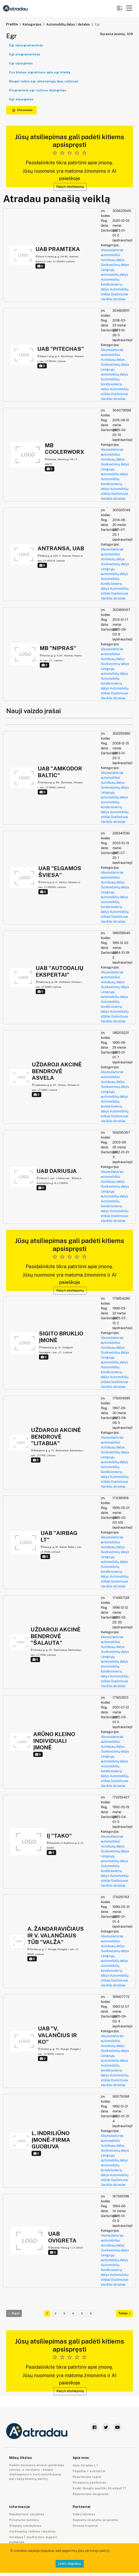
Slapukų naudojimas (25, 2525)
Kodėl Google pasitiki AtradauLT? (99, 2488)
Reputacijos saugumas (91, 2494)
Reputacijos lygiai (87, 2476)
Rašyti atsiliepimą (70, 187)
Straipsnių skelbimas (89, 2482)
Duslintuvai (119, 294)
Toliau (124, 2313)
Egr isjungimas (21, 63)
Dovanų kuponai (85, 2525)
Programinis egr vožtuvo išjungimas (37, 90)
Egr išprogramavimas (26, 45)
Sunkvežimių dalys (115, 265)
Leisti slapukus (69, 2564)
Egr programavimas (24, 54)
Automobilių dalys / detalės (68, 24)
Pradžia (12, 24)
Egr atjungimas (21, 99)
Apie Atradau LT (85, 2465)
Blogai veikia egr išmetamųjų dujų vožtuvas (43, 81)
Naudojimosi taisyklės (26, 2514)
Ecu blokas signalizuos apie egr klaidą (39, 72)
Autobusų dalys (113, 260)
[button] (129, 7)
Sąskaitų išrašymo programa (95, 2520)
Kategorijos (32, 24)
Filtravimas (22, 110)
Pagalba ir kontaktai (89, 2471)
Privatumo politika (24, 2520)
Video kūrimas (84, 2514)
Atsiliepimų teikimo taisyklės (32, 2531)
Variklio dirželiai (113, 299)
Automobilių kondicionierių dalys (111, 284)
